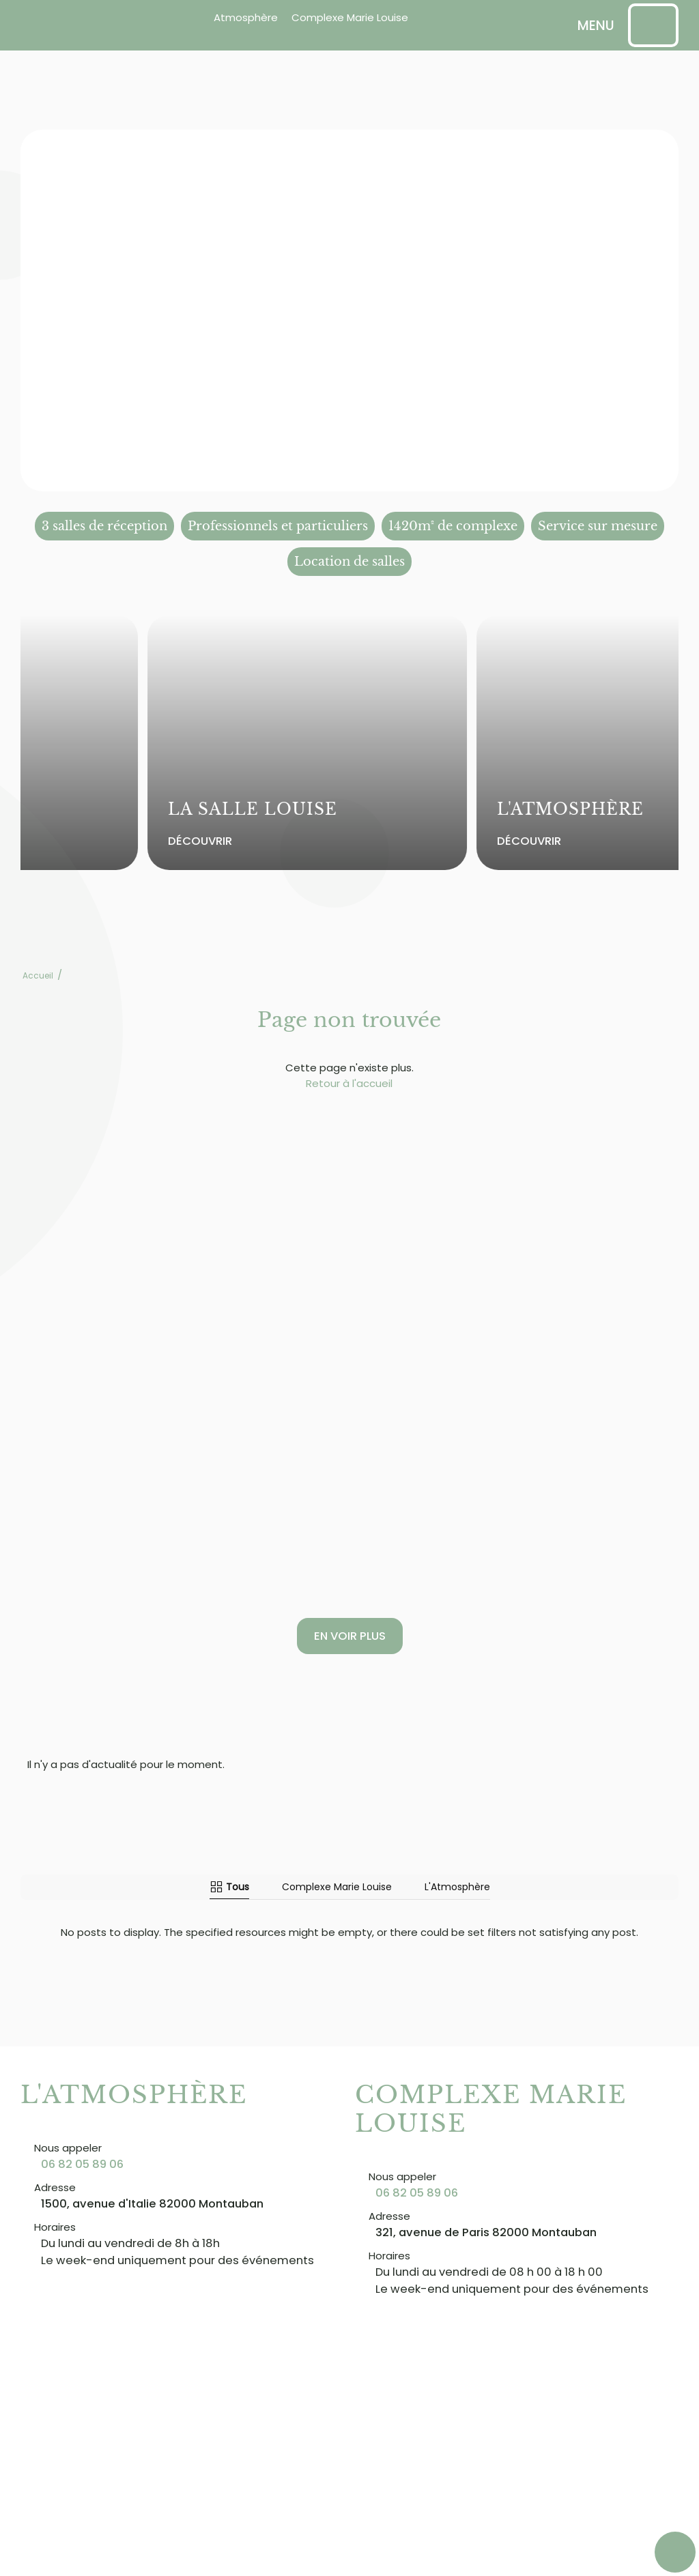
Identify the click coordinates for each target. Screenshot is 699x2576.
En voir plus (350, 1636)
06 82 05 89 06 (82, 2164)
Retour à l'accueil (349, 1083)
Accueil (38, 975)
